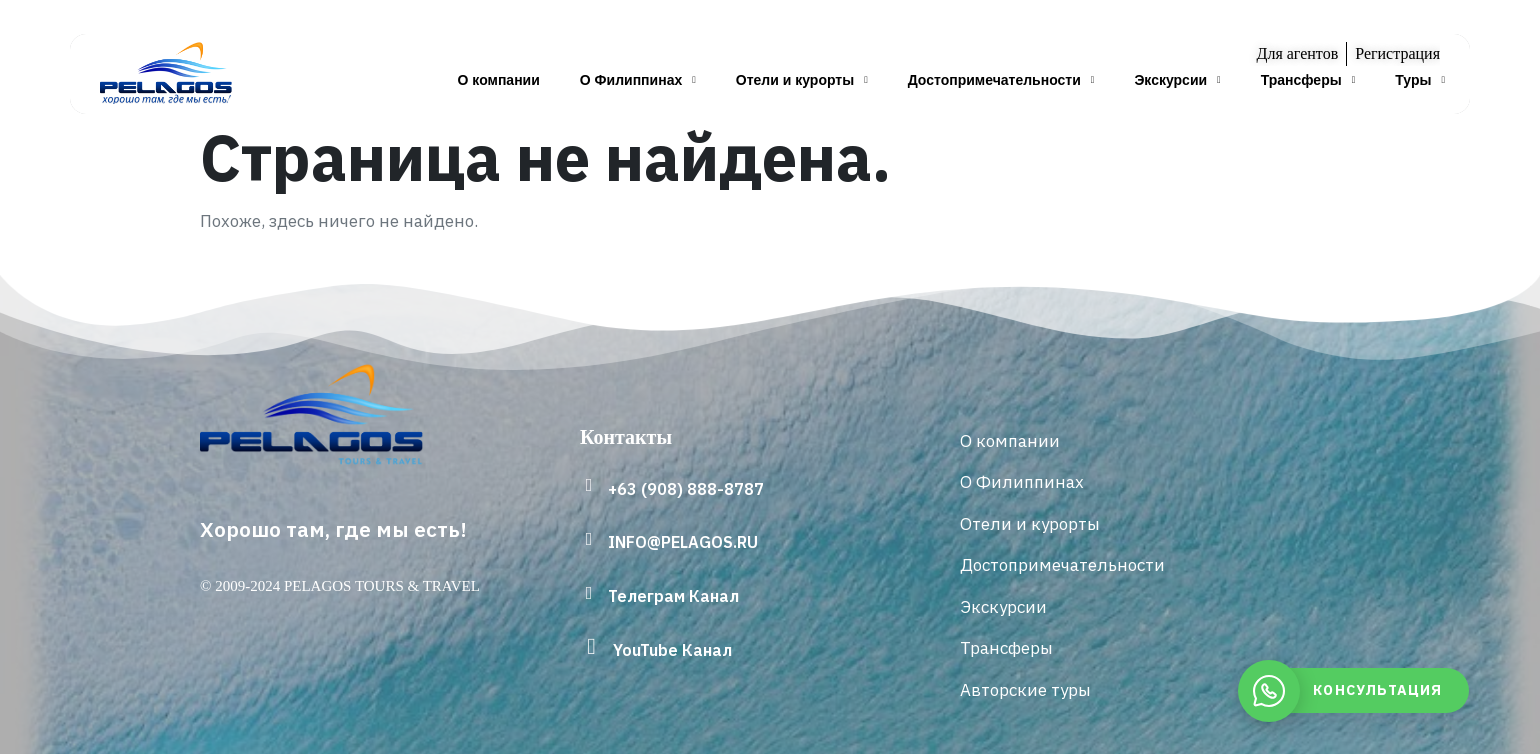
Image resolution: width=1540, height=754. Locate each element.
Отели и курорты (802, 80)
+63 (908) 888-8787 (686, 489)
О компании (499, 80)
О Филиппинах (638, 80)
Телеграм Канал (673, 596)
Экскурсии (1177, 80)
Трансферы (1308, 80)
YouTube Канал (672, 650)
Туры (1420, 80)
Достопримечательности (1001, 80)
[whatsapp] (1358, 690)
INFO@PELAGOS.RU (683, 542)
